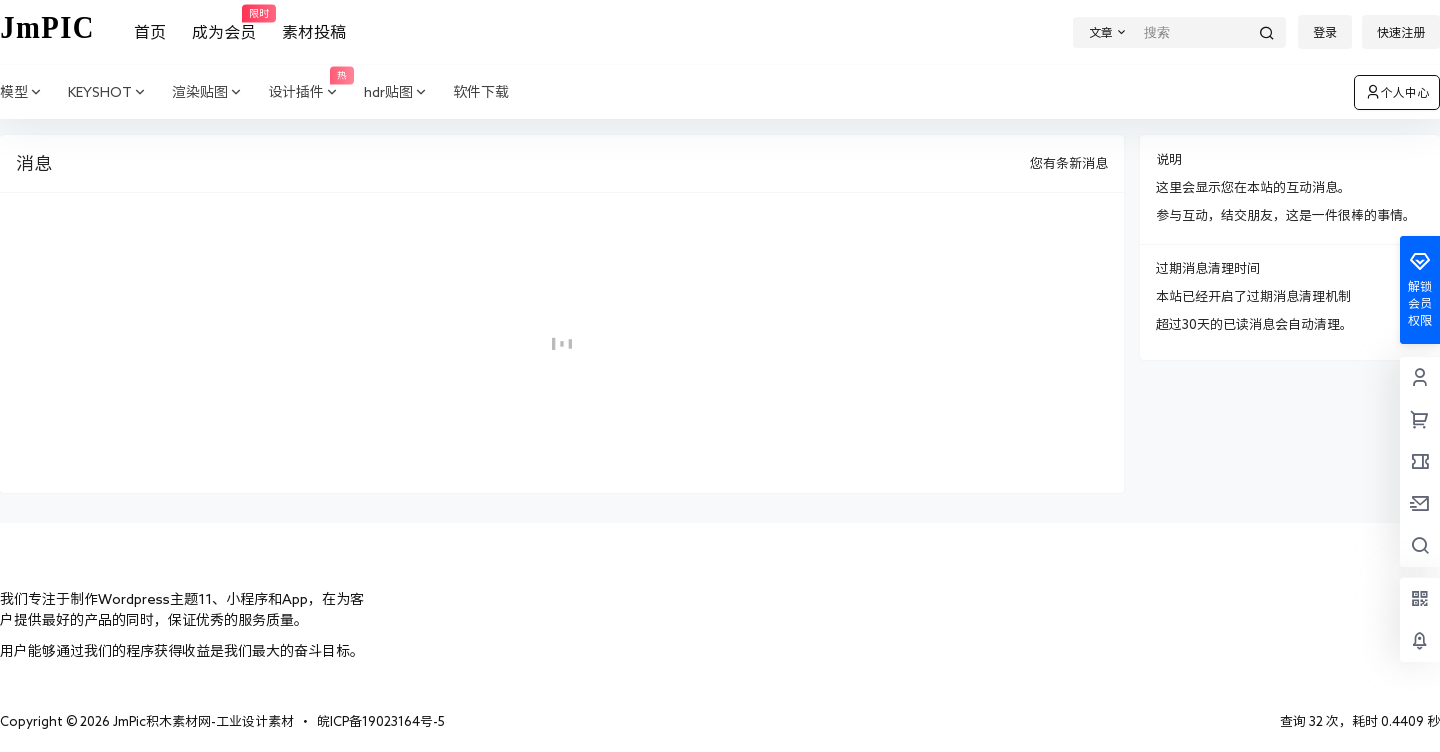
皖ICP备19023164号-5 (381, 721)
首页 (150, 32)
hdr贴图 (396, 92)
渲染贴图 (208, 92)
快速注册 (1401, 32)
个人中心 (1397, 92)
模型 (22, 92)
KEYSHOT (108, 92)
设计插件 (310, 92)
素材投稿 (314, 32)
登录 (1325, 32)
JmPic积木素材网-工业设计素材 (202, 721)
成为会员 (224, 23)
